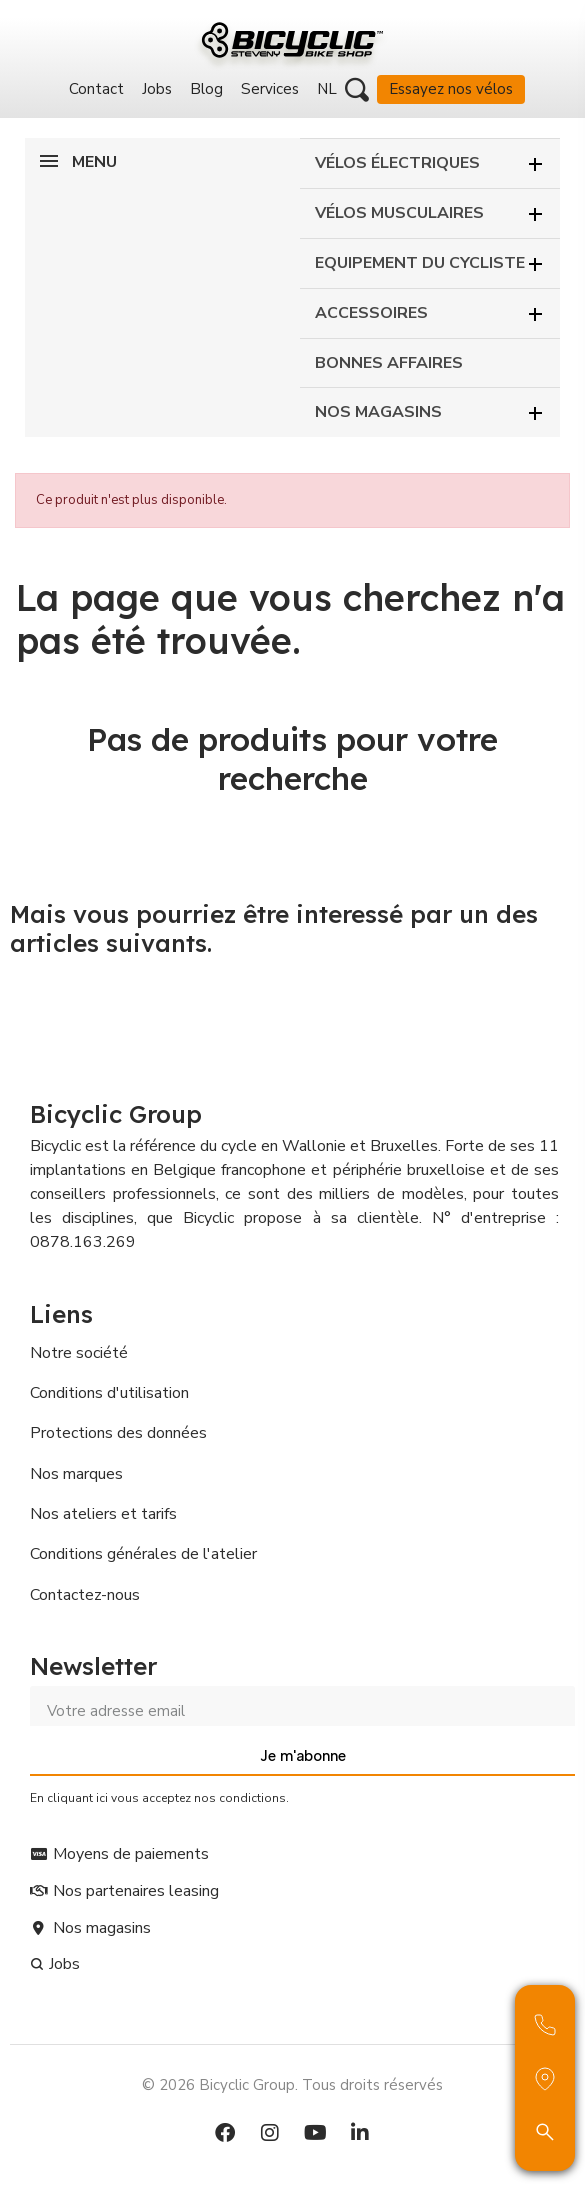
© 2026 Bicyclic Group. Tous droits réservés (292, 2085)
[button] (357, 90)
